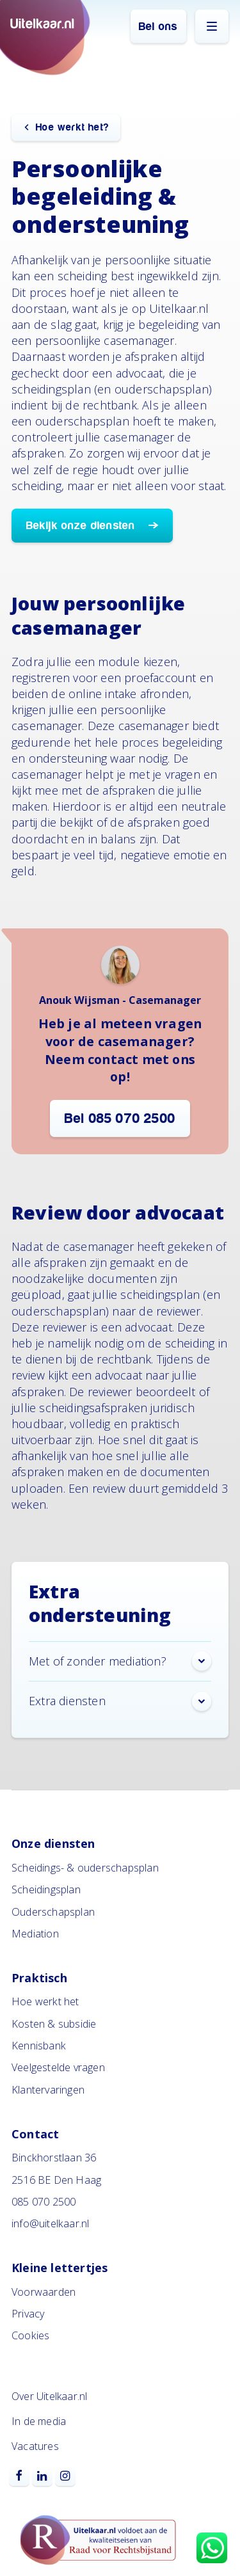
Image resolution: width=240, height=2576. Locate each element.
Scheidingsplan (46, 1889)
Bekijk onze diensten (82, 526)
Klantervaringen (48, 2090)
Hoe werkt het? (72, 127)
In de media (39, 2421)
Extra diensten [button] (120, 1701)
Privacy (28, 2314)
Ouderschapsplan (53, 1912)
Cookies (30, 2335)
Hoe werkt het (45, 2001)
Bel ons (158, 26)
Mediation (35, 1934)
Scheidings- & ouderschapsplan (85, 1868)
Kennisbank (39, 2046)
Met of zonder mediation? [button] (120, 1661)
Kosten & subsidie (54, 2024)
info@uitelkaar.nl (50, 2223)
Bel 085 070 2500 (120, 1118)
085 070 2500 (44, 2202)
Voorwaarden (44, 2292)
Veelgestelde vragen (58, 2067)
